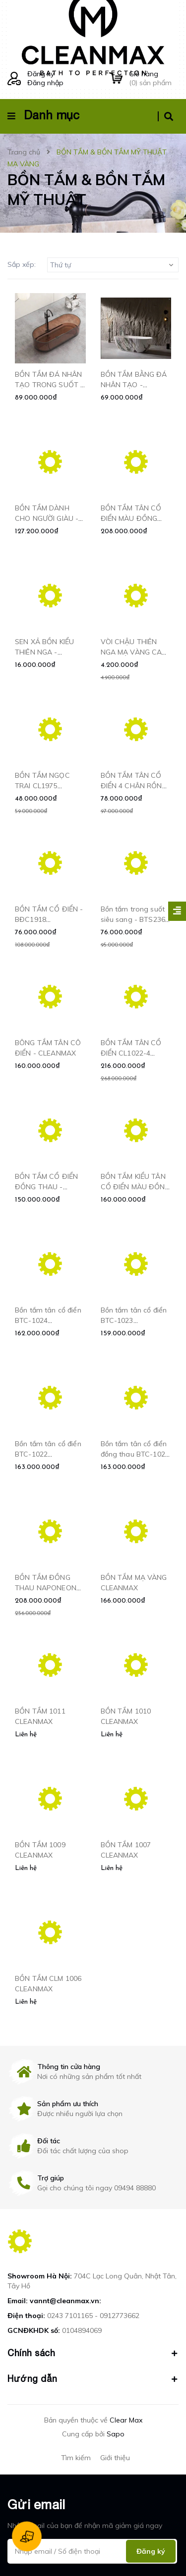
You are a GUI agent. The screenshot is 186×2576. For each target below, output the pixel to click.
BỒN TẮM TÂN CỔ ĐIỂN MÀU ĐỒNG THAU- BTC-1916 (131, 518)
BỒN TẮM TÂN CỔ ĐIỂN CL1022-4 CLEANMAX (131, 1053)
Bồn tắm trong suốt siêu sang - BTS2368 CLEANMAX (135, 919)
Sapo (115, 2433)
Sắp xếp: (21, 264)
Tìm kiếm (76, 2457)
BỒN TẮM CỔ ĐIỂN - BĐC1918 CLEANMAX (49, 919)
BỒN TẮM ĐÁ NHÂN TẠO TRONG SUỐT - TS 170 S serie (49, 385)
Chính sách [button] (93, 2353)
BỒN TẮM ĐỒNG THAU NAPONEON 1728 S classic (45, 1588)
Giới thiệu (115, 2457)
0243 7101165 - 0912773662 (93, 2315)
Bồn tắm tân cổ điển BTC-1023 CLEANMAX (134, 1320)
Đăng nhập (45, 82)
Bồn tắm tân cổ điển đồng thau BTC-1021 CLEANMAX (135, 1454)
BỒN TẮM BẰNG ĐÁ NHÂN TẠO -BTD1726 (134, 385)
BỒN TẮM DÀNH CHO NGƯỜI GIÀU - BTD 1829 (46, 518)
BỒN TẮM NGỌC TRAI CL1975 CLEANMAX (42, 786)
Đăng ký (40, 73)
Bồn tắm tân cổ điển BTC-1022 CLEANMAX (48, 1454)
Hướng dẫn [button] (93, 2379)
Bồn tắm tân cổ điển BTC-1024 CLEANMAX (48, 1320)
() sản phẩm (154, 78)
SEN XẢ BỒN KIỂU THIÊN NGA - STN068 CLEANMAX (48, 652)
